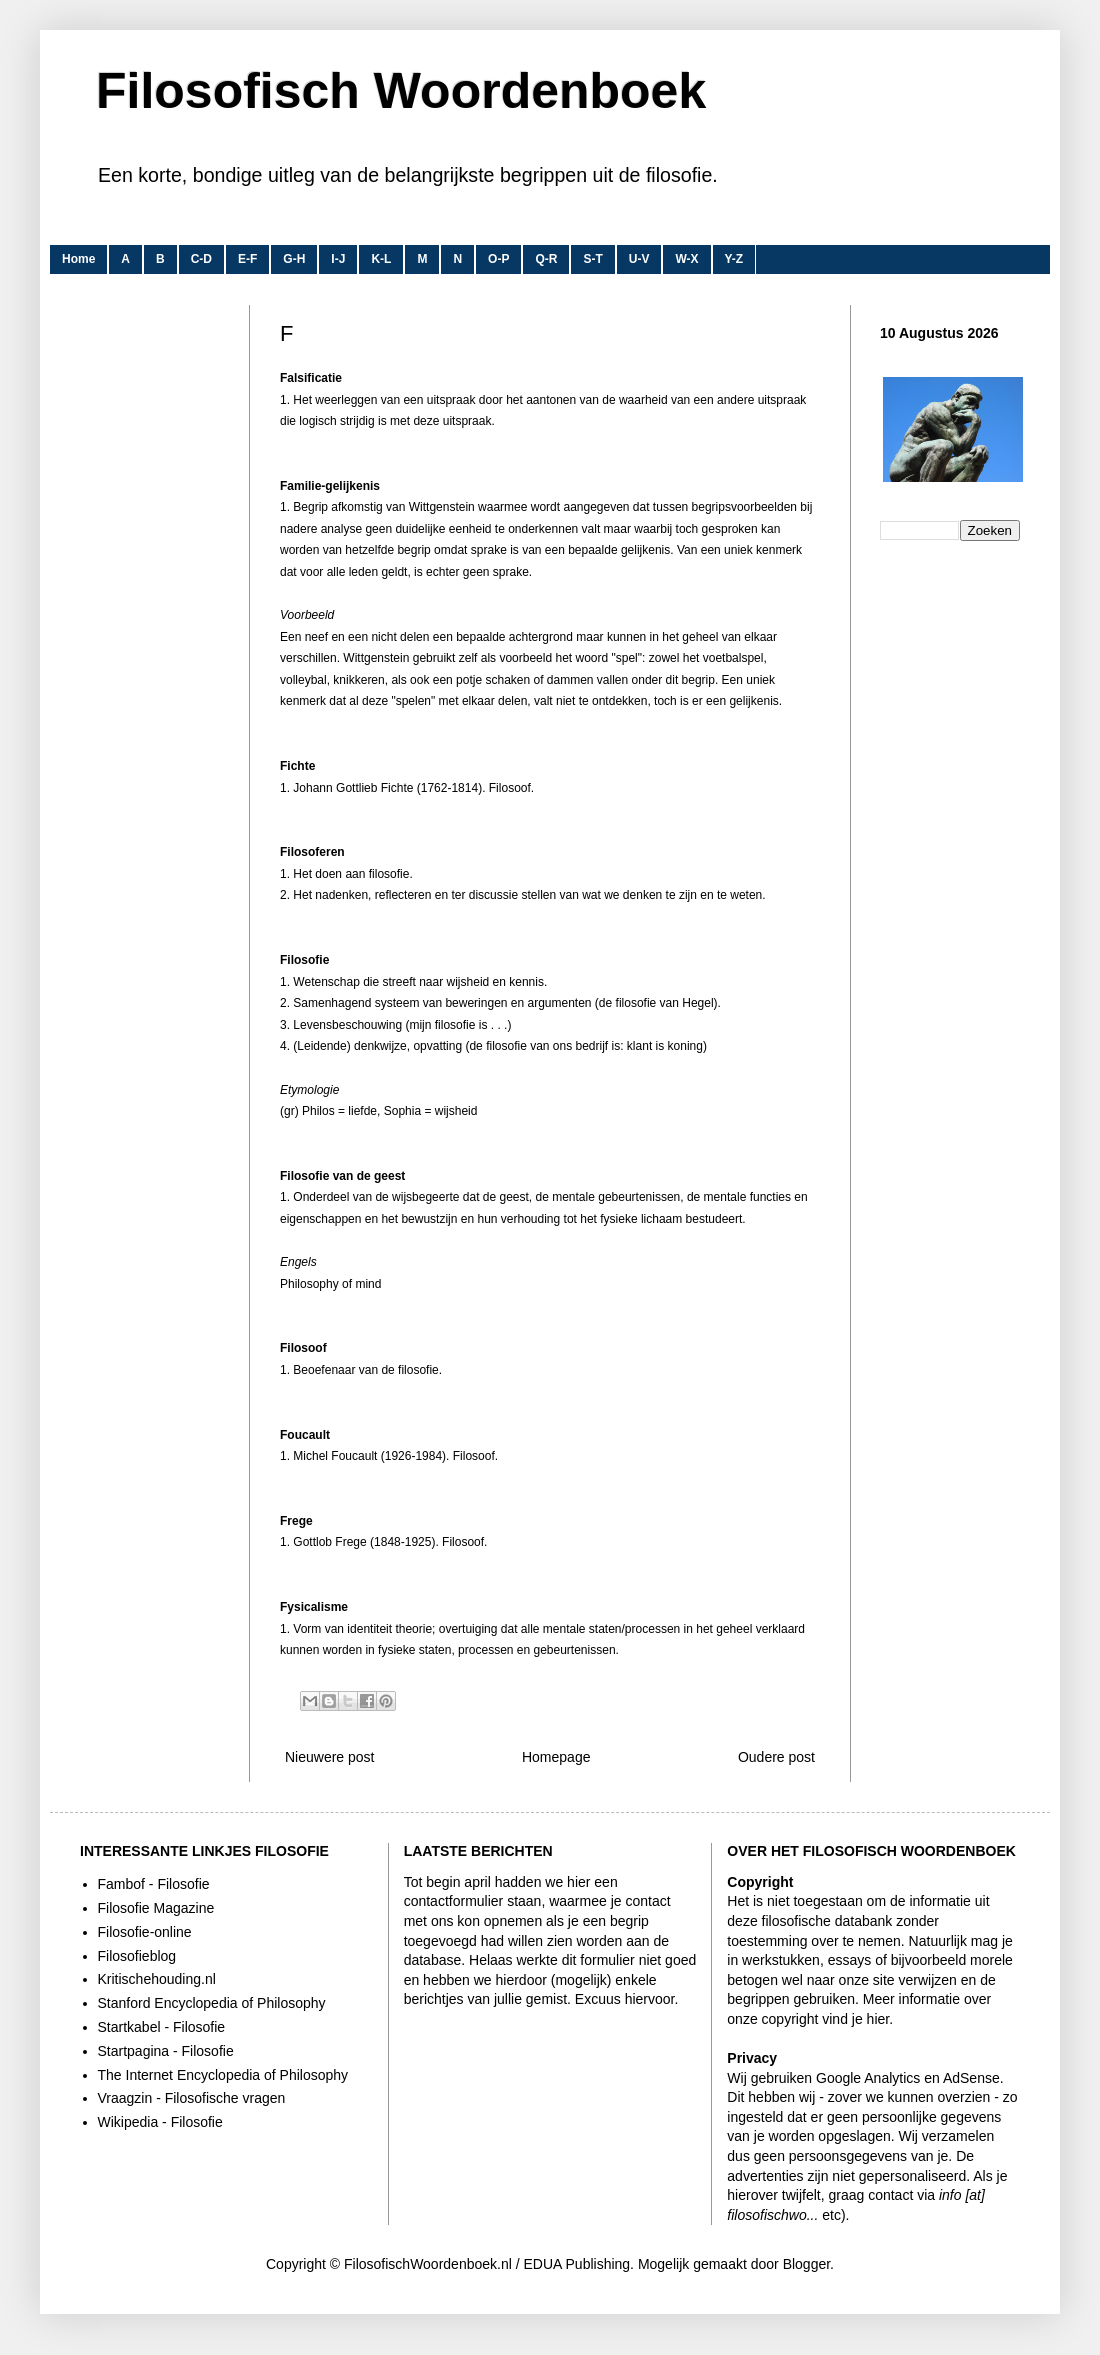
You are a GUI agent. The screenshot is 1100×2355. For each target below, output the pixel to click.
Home (78, 259)
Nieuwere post (330, 1757)
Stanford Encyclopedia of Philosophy (212, 2003)
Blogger (806, 2264)
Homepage (556, 1757)
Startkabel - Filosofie (162, 2027)
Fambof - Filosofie (154, 1884)
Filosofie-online (145, 1932)
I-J (338, 259)
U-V (639, 259)
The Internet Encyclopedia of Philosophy (223, 2075)
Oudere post (776, 1757)
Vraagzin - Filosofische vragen (192, 2098)
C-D (201, 259)
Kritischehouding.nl (157, 1979)
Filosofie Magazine (156, 1908)
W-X (686, 259)
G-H (294, 259)
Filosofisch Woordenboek (401, 91)
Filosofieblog (137, 1956)
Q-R (546, 259)
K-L (381, 259)
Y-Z (734, 259)
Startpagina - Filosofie (166, 2051)
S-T (592, 259)
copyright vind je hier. (828, 2019)
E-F (247, 259)
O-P (498, 259)
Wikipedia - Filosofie (160, 2122)
